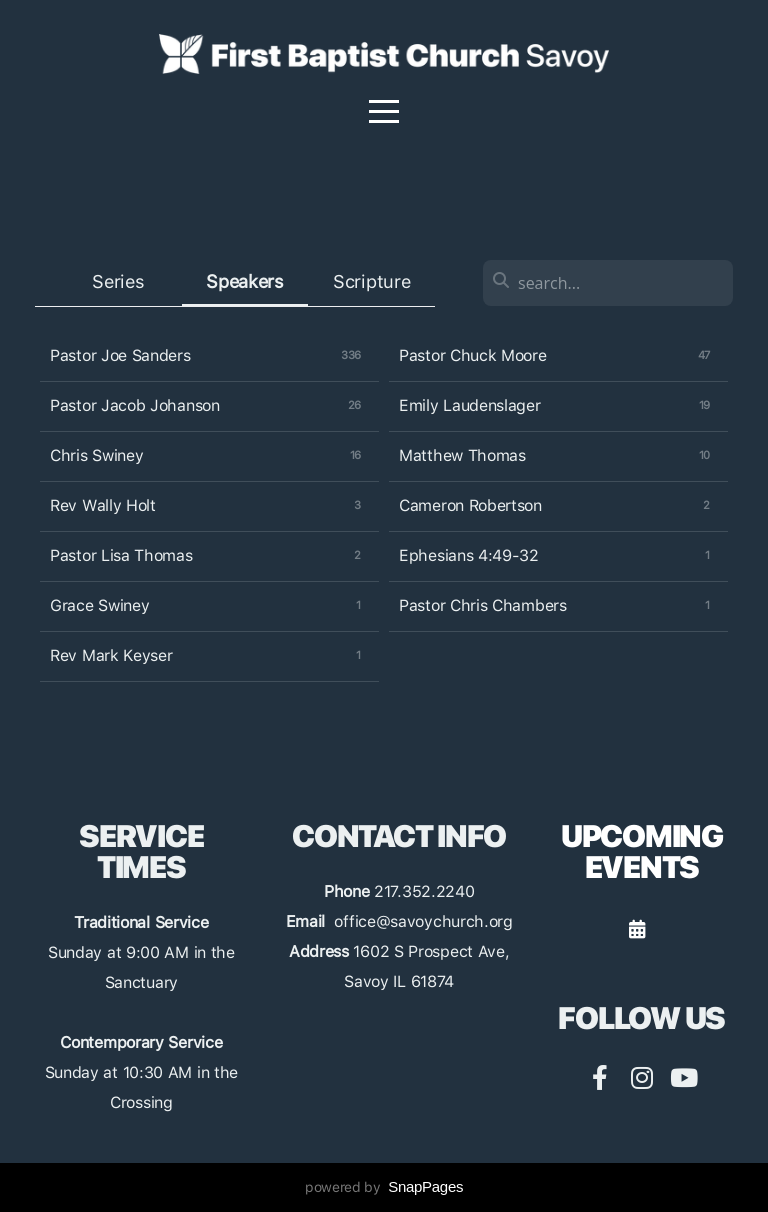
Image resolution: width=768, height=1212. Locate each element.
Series (118, 281)
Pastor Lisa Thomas (121, 555)
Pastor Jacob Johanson (135, 405)
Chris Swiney (96, 455)
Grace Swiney (99, 605)
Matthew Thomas (462, 455)
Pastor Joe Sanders (120, 355)
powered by (384, 1187)
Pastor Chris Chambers (483, 605)
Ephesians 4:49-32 (469, 555)
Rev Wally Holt (103, 505)
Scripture (371, 281)
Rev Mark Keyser (111, 655)
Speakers (245, 281)
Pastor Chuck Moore (473, 355)
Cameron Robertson (470, 505)
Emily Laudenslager (470, 405)
